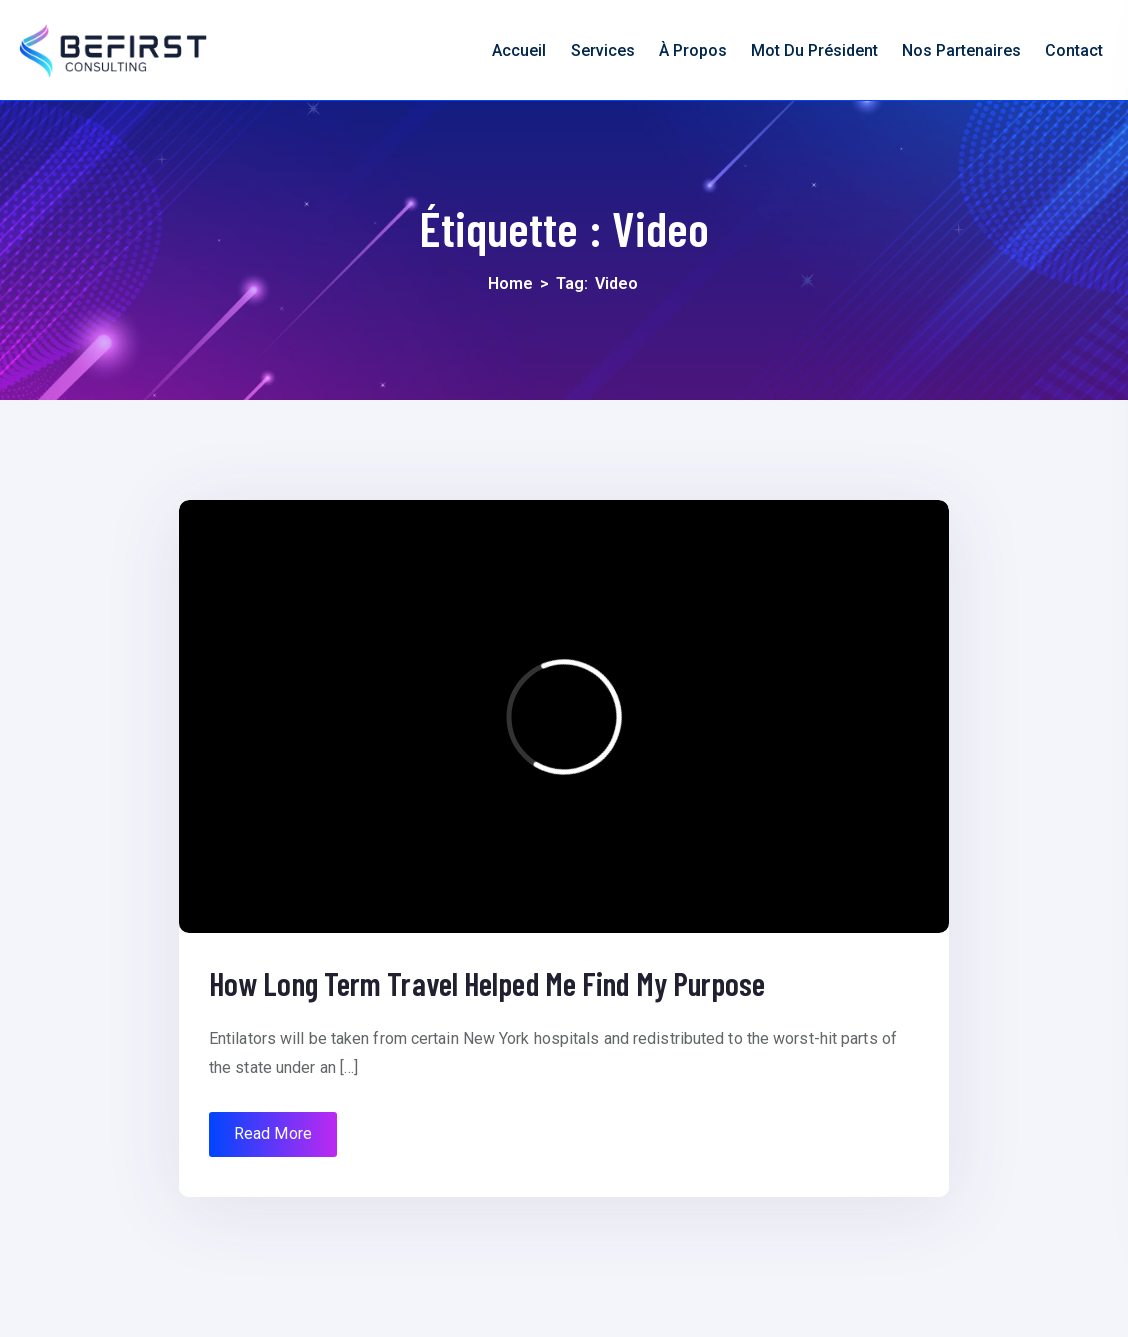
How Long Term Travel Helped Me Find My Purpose (487, 983)
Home (510, 283)
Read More (273, 1133)
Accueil (519, 50)
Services (603, 50)
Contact (1074, 50)
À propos (693, 50)
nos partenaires (961, 50)
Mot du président (814, 50)
